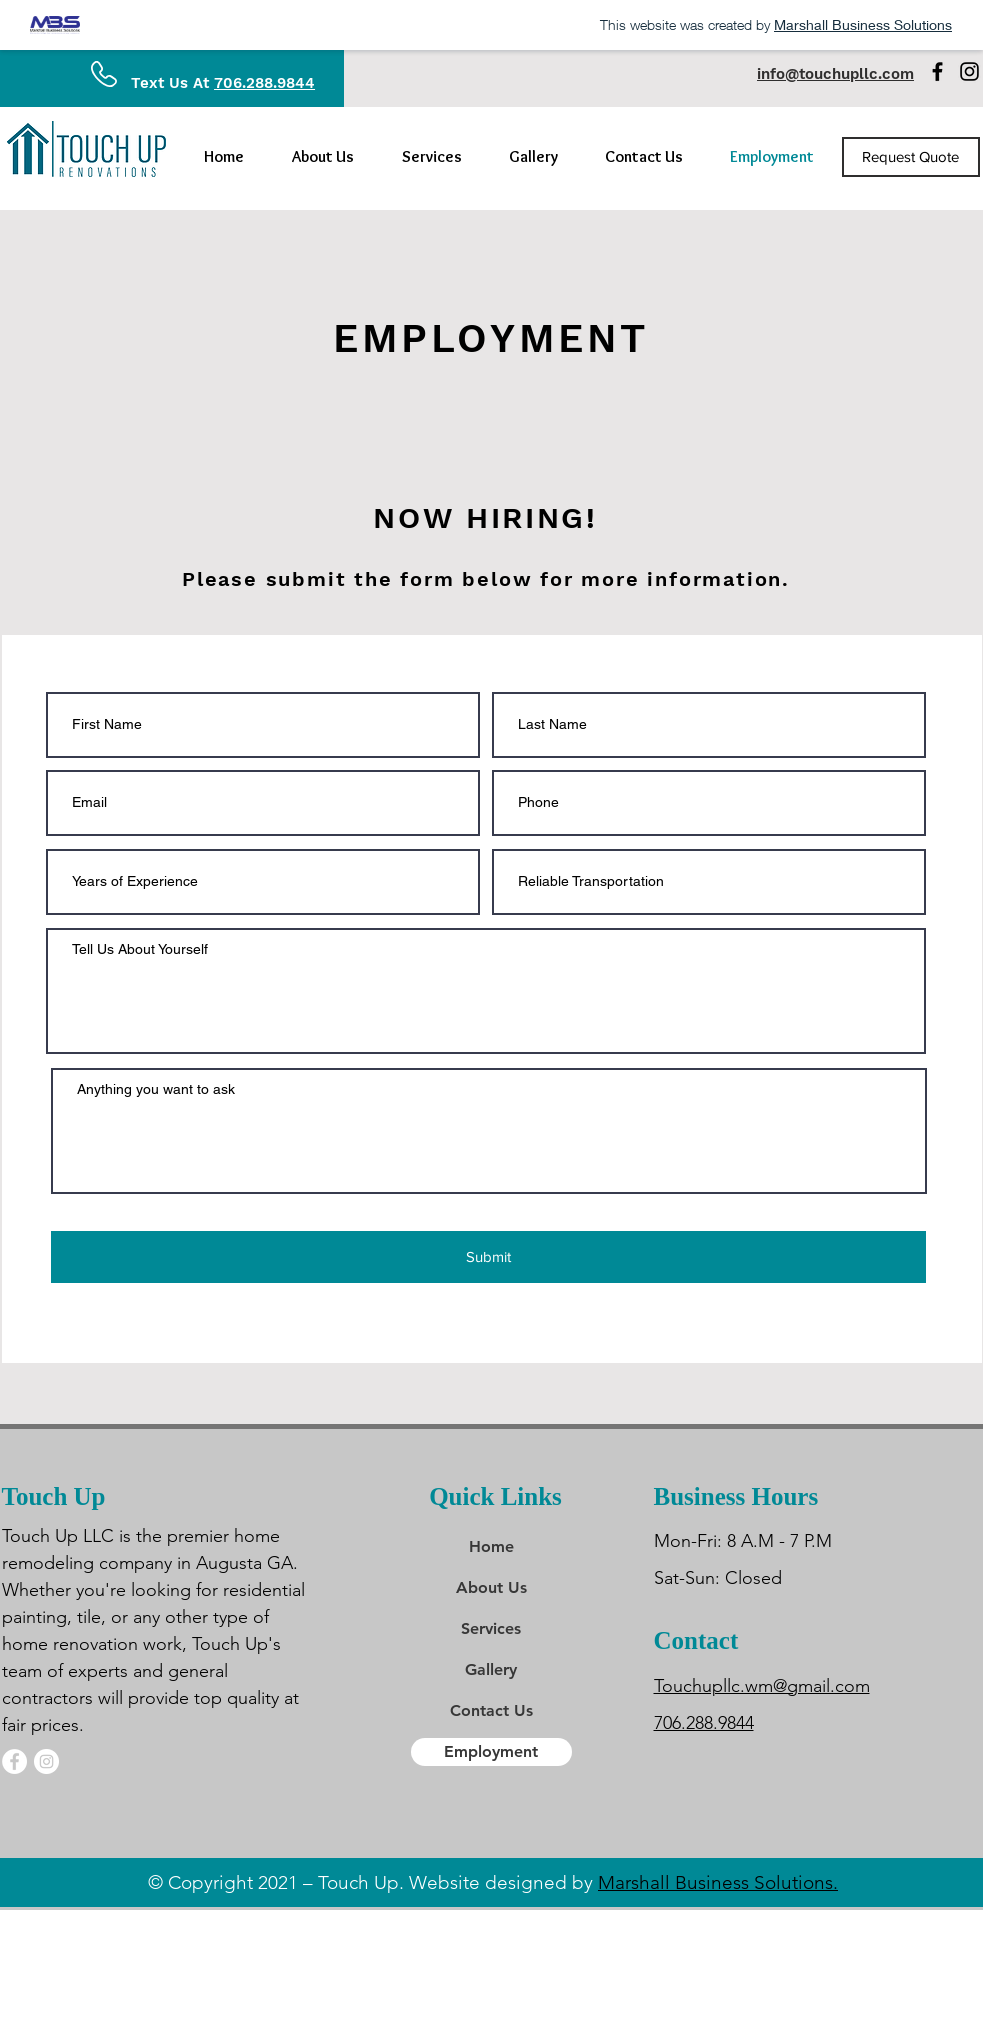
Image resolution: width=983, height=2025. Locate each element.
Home (491, 1546)
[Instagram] (969, 71)
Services (491, 1628)
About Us (491, 1587)
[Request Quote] (911, 157)
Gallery (491, 1669)
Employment (491, 1751)
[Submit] (488, 1257)
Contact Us (491, 1710)
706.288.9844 (264, 83)
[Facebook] (937, 71)
